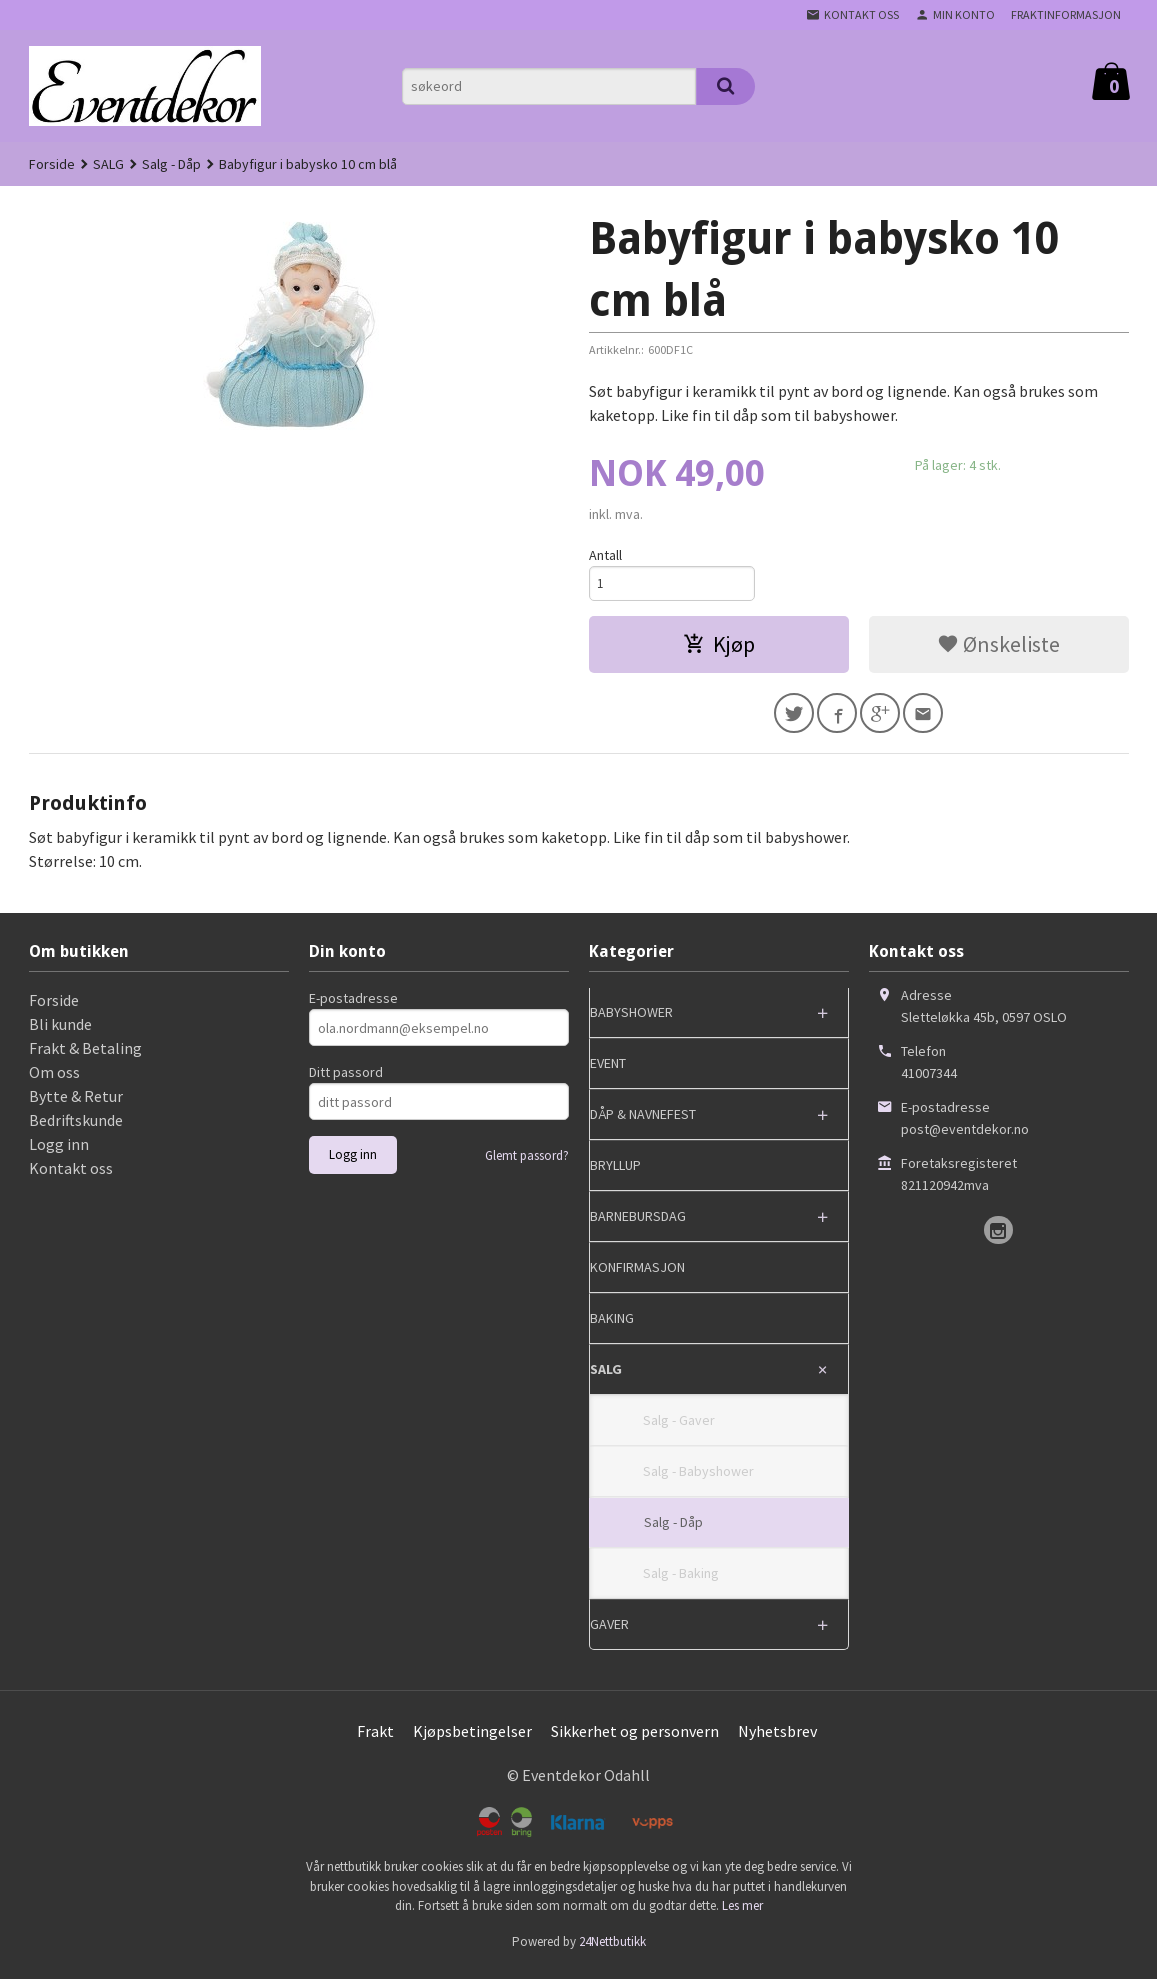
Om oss (54, 1080)
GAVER (609, 1632)
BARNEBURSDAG (638, 1224)
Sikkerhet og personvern (635, 1739)
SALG (606, 1377)
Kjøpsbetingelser (472, 1739)
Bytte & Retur (76, 1104)
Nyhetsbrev (777, 1739)
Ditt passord (346, 1080)
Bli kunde (60, 1032)
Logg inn (59, 1152)
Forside (52, 164)
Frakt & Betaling (85, 1056)
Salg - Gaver (679, 1428)
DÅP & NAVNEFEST (643, 1122)
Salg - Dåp (673, 1530)
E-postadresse (353, 1006)
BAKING (612, 1326)
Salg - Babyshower (698, 1479)
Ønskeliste (998, 647)
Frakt (375, 1739)
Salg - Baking (681, 1581)
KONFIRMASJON (637, 1275)
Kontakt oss (71, 1176)
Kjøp (719, 647)
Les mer (742, 1913)
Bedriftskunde (76, 1128)
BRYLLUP (615, 1173)
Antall (605, 555)
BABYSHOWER (631, 1020)
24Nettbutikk (612, 1948)
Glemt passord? (527, 1163)
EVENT (608, 1071)
